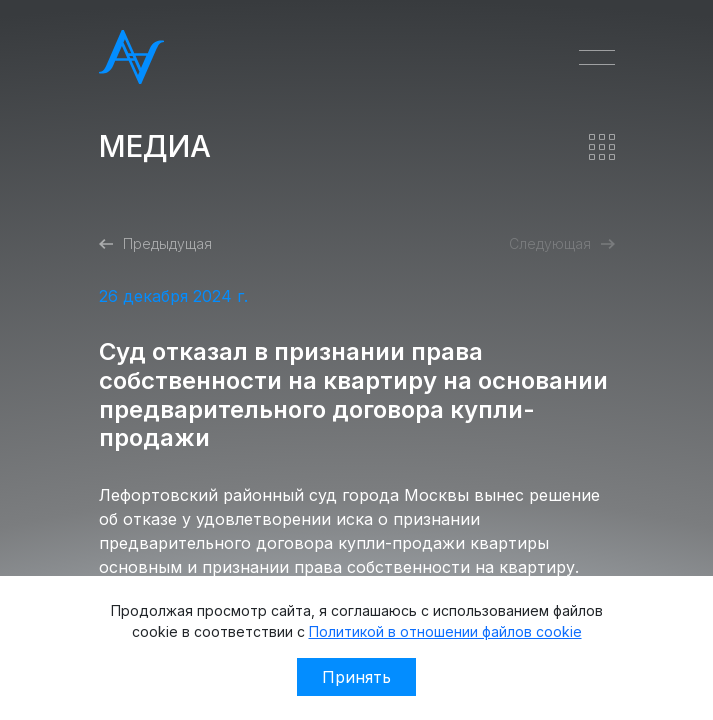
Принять (356, 677)
